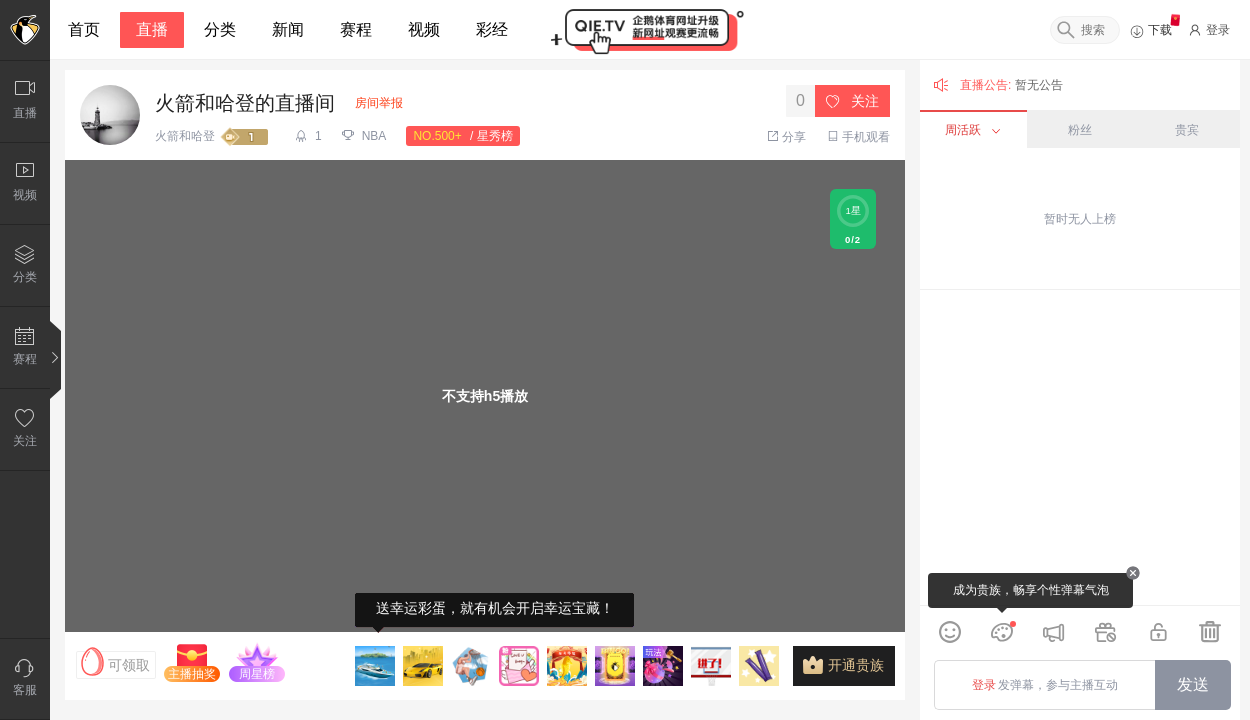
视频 (424, 29)
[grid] (1080, 447)
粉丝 (1080, 130)
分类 (220, 29)
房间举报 (379, 103)
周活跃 (973, 130)
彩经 (492, 29)
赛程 (356, 29)
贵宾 (1187, 130)
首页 (84, 29)
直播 (152, 29)
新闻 (288, 29)
